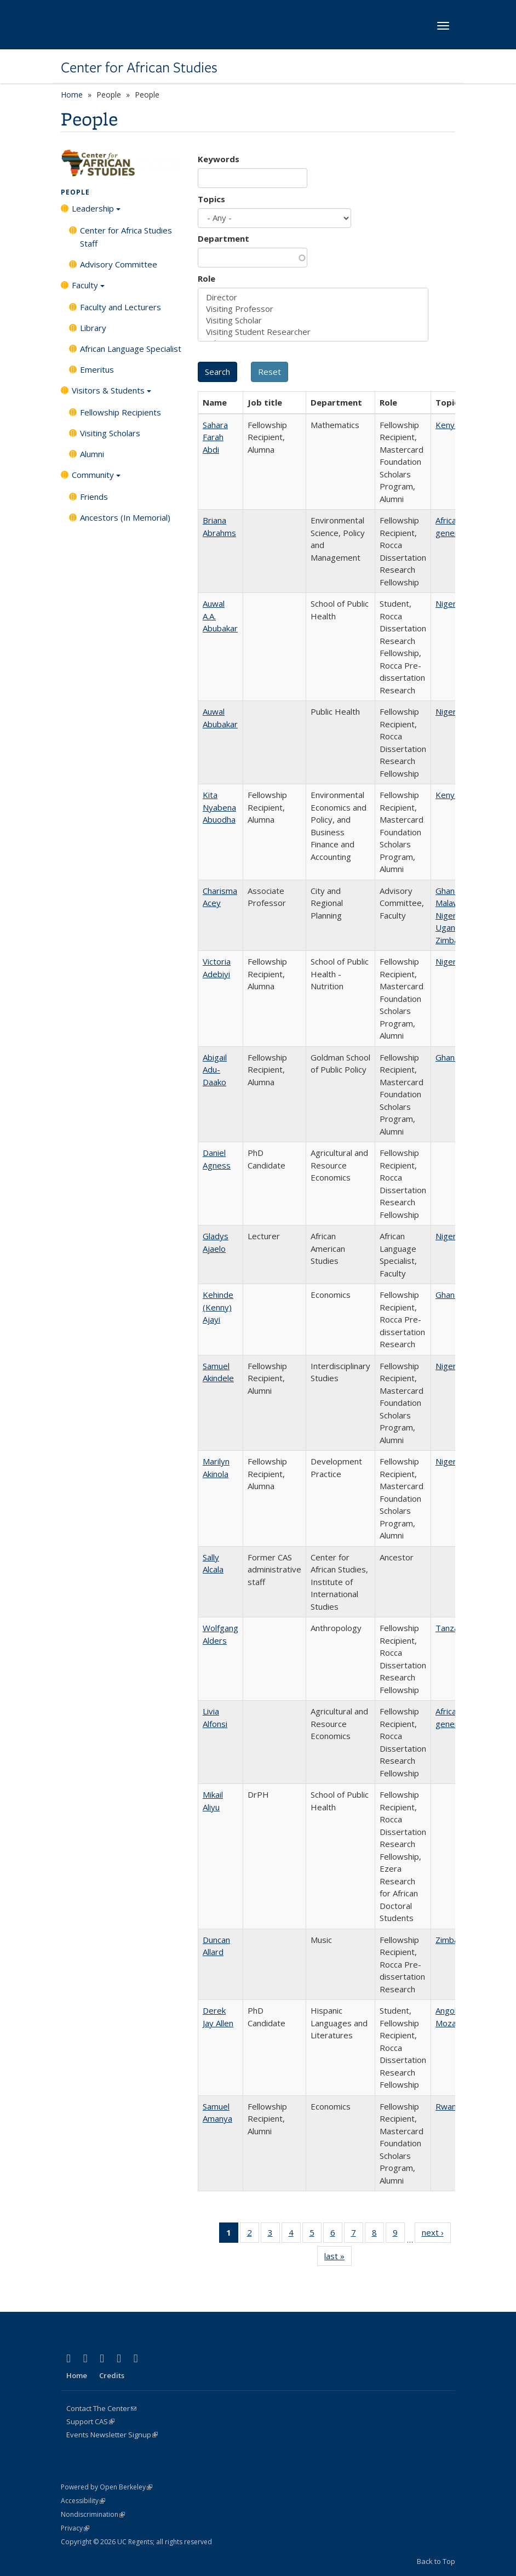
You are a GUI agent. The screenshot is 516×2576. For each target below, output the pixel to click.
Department (223, 238)
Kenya (447, 424)
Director (313, 297)
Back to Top (436, 2561)
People (75, 192)
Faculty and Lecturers (120, 306)
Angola (448, 2010)
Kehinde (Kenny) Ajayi (218, 1307)
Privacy (75, 2528)
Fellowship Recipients (120, 412)
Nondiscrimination (93, 2514)
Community (96, 478)
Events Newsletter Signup (112, 2435)
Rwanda (450, 2106)
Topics (211, 198)
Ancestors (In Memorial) (125, 517)
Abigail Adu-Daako (215, 1069)
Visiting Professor (313, 309)
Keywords (218, 158)
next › (436, 2234)
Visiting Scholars (110, 433)
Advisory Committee (118, 264)
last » (338, 2258)
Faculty (88, 289)
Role (206, 278)
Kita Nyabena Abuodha (219, 807)
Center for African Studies (139, 67)
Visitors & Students (111, 394)
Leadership (96, 212)
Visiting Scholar (313, 320)
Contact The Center (101, 2408)
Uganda (450, 927)
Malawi (448, 902)
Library (93, 327)
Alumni (92, 453)
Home (72, 94)
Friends (94, 496)
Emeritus (97, 369)
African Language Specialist (130, 348)
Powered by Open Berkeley (106, 2487)
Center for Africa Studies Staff (126, 237)
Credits (111, 2375)
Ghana (447, 890)
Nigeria (448, 603)
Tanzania (452, 1627)
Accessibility (83, 2500)
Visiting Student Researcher (313, 332)
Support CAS (90, 2421)
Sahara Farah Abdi (215, 437)
